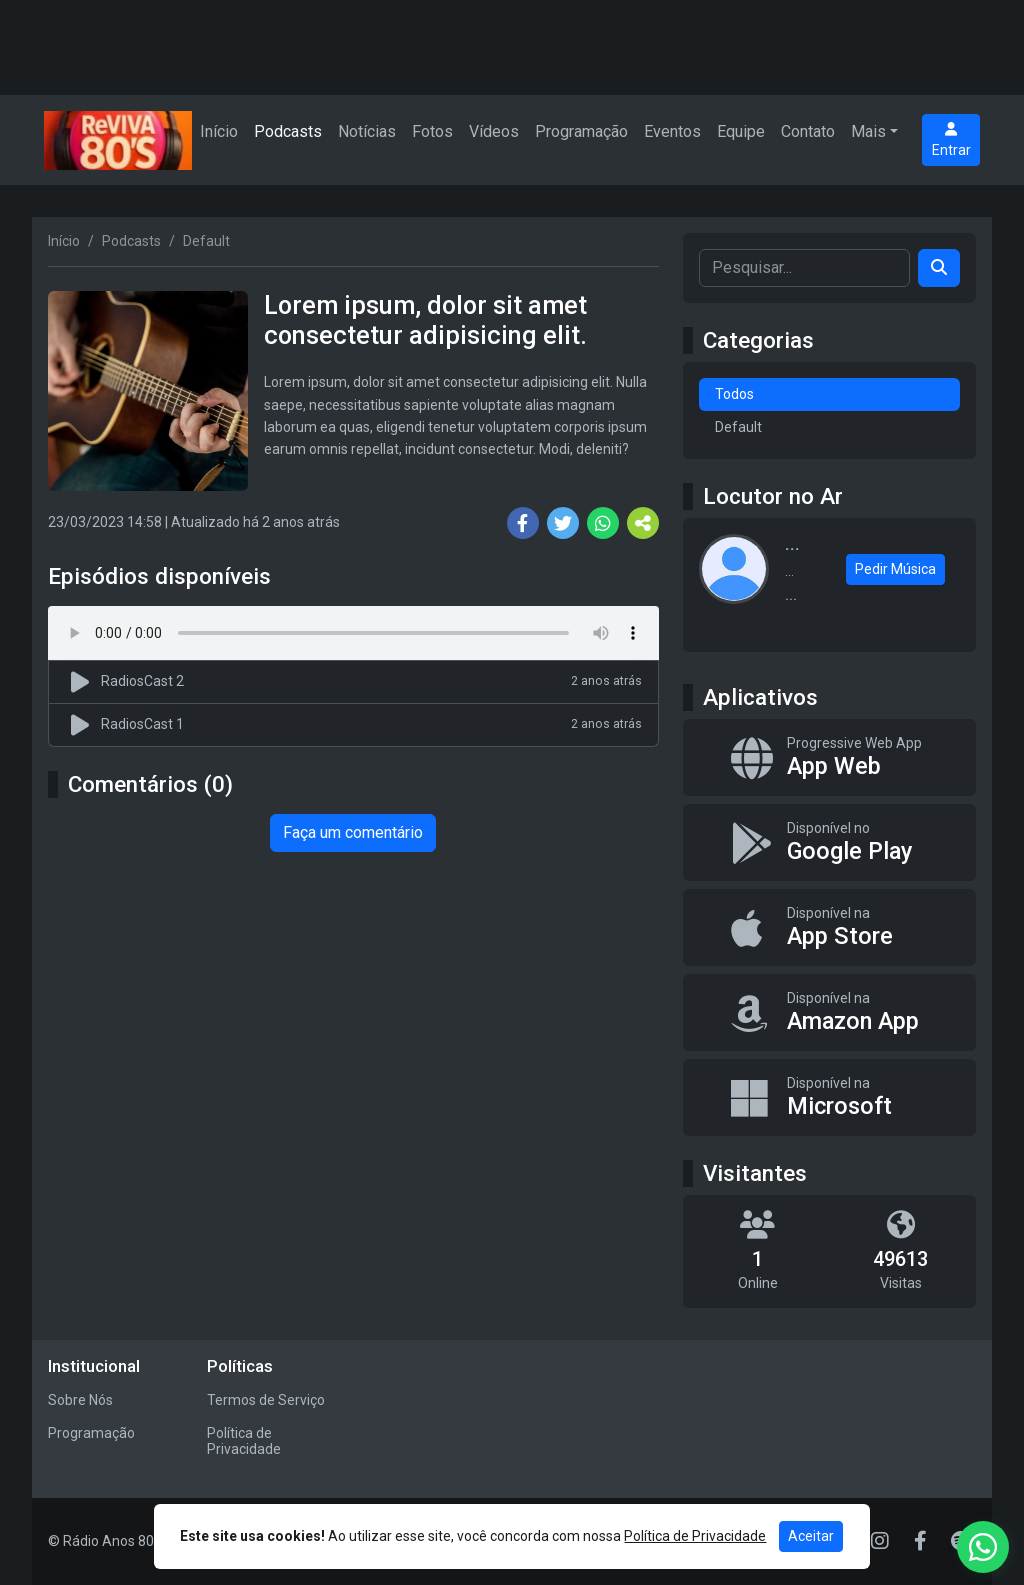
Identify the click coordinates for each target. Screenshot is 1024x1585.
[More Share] (643, 523)
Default (738, 427)
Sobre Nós (80, 1400)
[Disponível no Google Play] (829, 842)
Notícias (367, 131)
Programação (581, 131)
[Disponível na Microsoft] (829, 1097)
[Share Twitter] (563, 523)
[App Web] (829, 757)
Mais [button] (868, 131)
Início (219, 131)
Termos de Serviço (266, 1400)
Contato (808, 131)
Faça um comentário (353, 832)
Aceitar (811, 1536)
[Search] (939, 268)
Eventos (672, 131)
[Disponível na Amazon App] (829, 1012)
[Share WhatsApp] (603, 523)
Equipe (741, 131)
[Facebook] (920, 1541)
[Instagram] (880, 1541)
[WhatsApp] (983, 1547)
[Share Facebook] (523, 523)
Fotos (432, 131)
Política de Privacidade (244, 1441)
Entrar (951, 140)
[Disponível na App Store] (829, 927)
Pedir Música (895, 569)
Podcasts (288, 131)
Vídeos (494, 131)
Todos (734, 394)
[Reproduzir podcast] (83, 682)
